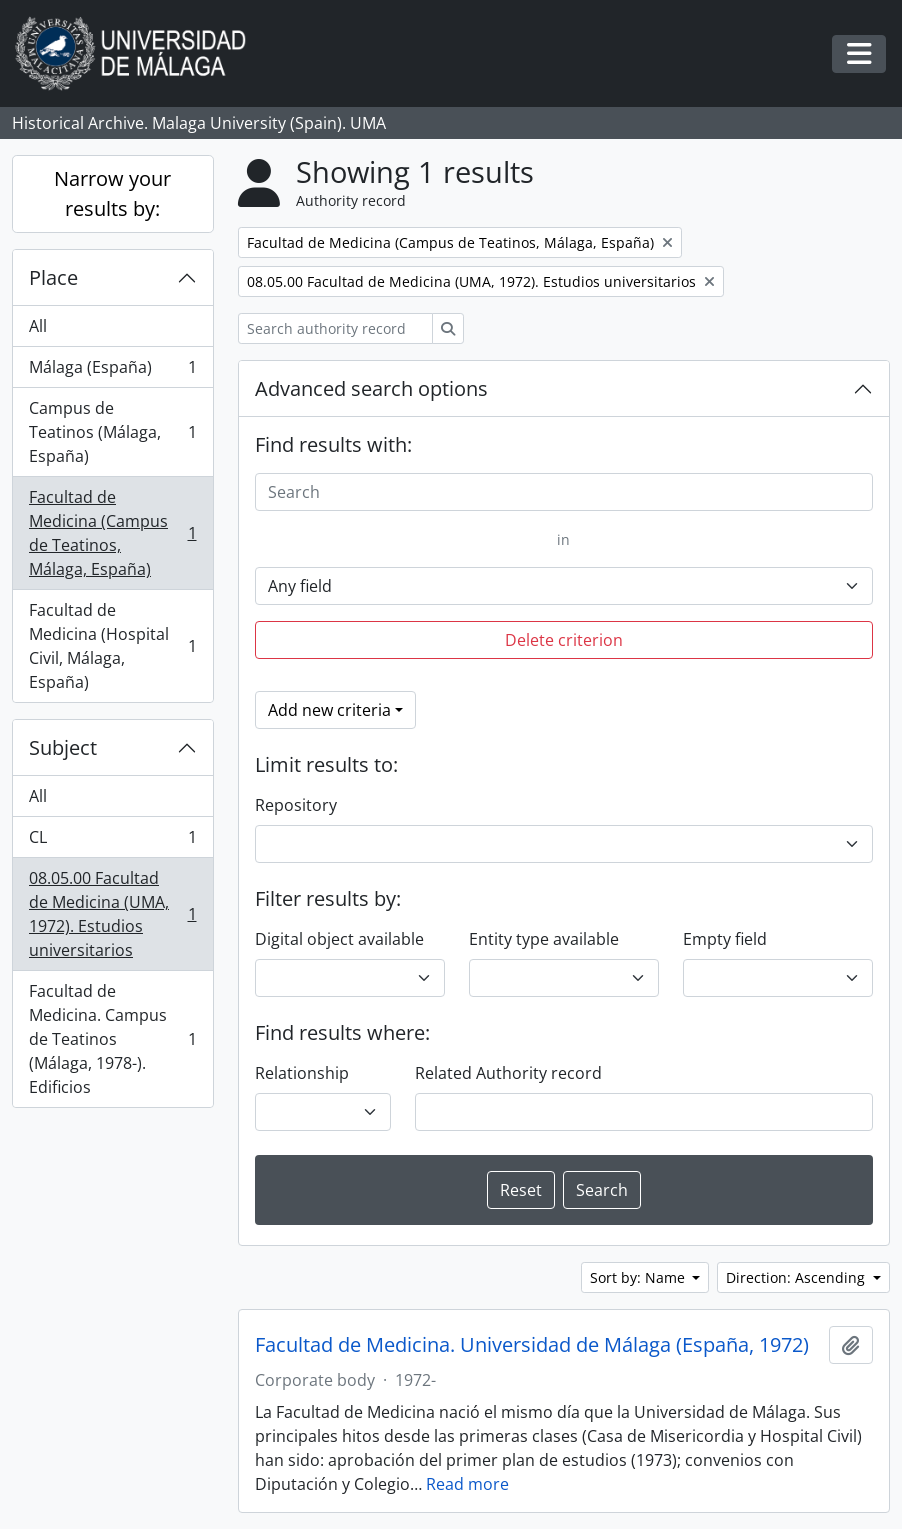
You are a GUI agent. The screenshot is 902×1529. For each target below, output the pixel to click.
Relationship (302, 1073)
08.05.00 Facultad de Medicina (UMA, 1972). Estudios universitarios (112, 914)
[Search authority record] (335, 328)
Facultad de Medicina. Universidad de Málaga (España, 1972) (532, 1345)
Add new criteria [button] (329, 710)
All (38, 326)
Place (53, 277)
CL (112, 841)
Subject (63, 747)
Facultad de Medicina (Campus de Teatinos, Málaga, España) (112, 533)
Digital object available (339, 939)
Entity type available (544, 939)
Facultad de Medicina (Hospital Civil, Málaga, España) (112, 646)
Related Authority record (508, 1073)
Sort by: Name (639, 1277)
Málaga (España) (112, 371)
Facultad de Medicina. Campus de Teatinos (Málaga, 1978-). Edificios (112, 1039)
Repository (296, 805)
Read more (467, 1484)
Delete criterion (564, 640)
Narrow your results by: (112, 193)
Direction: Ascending (797, 1277)
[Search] (564, 492)
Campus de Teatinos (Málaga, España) (112, 432)
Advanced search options (371, 388)
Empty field (725, 939)
